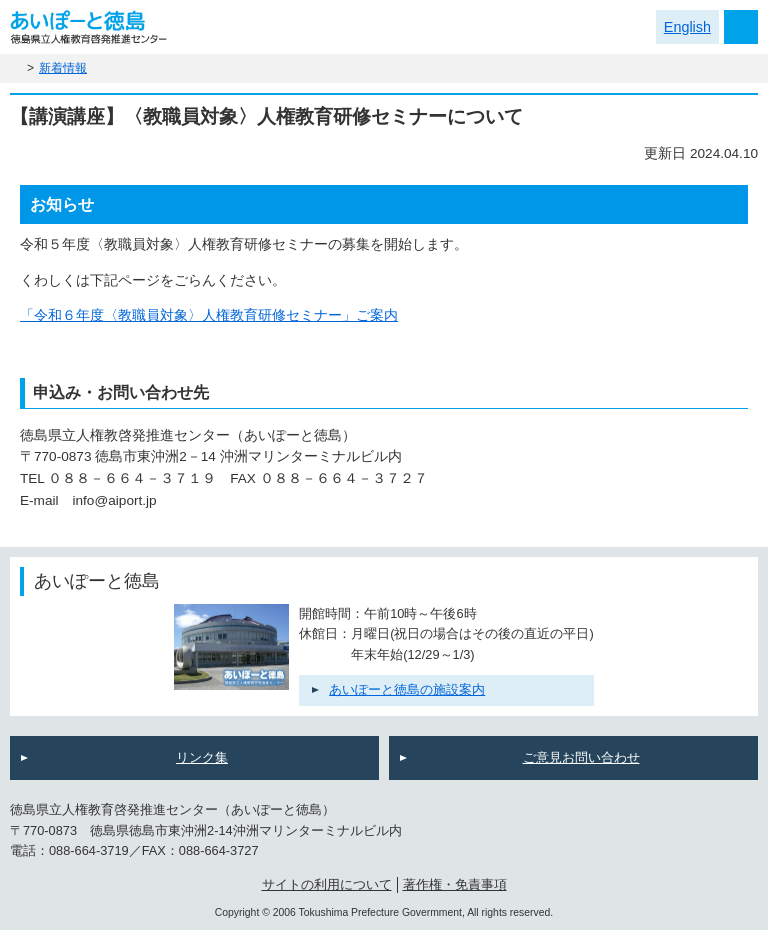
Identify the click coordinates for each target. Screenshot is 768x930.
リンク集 (202, 757)
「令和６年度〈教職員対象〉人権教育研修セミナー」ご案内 (209, 315)
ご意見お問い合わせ (581, 757)
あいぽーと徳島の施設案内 (407, 689)
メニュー (741, 27)
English (687, 27)
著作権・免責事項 (455, 884)
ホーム (16, 68)
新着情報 (63, 68)
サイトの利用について (327, 884)
